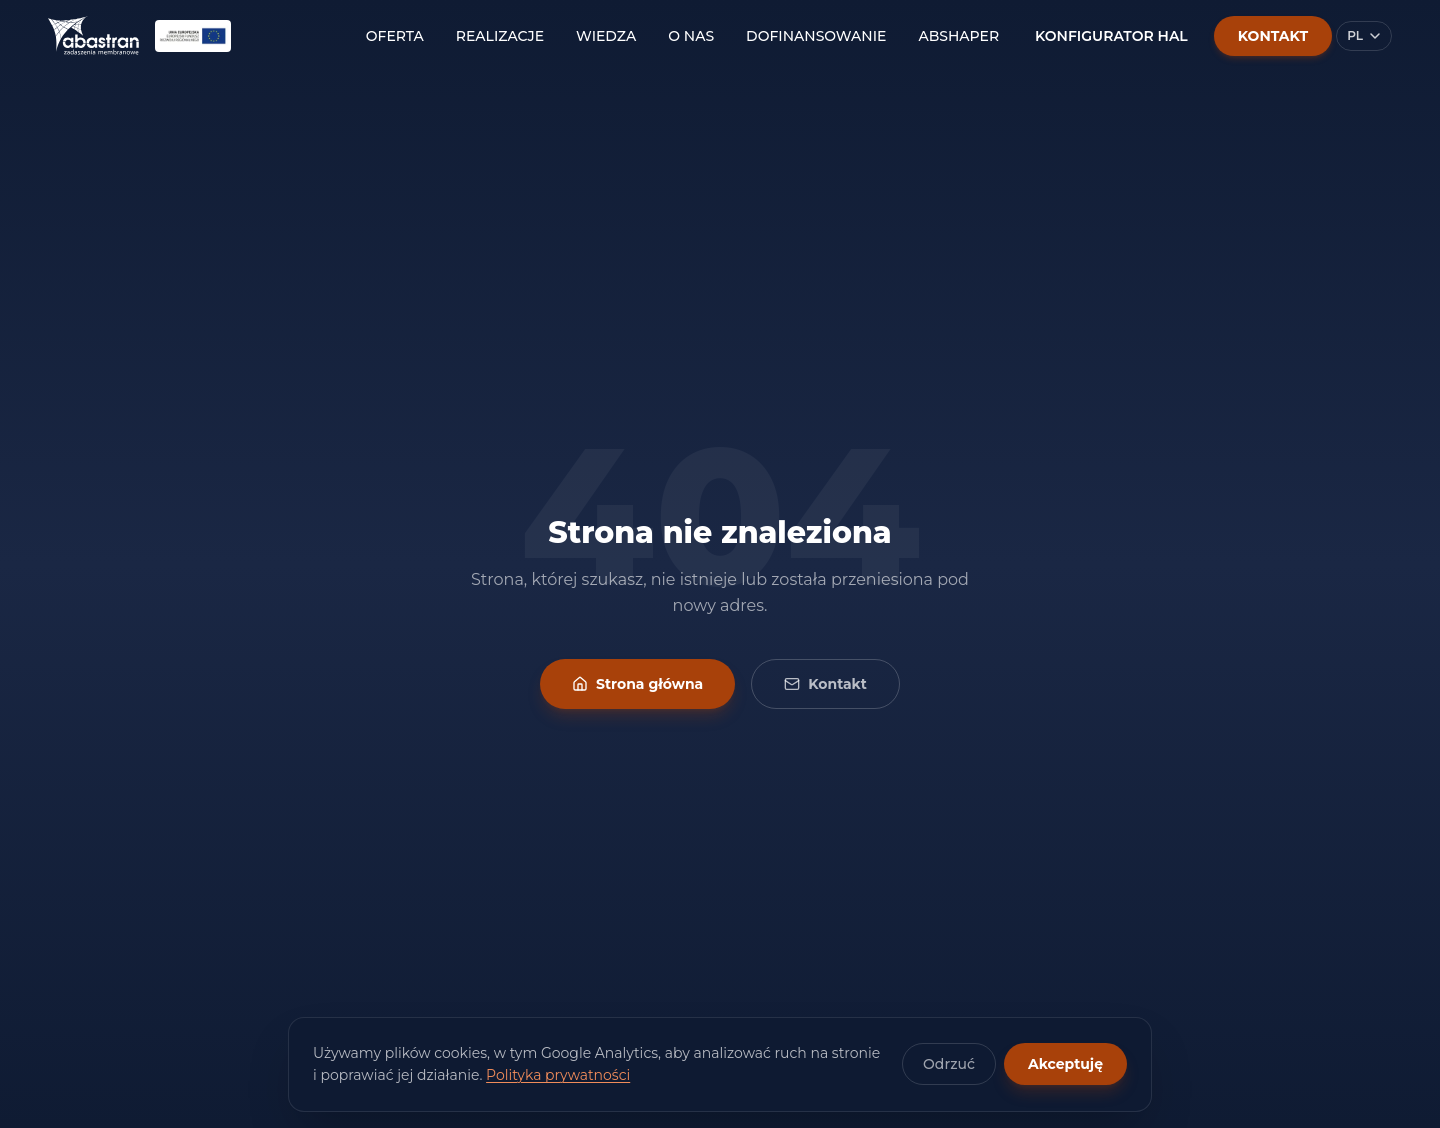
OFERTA (395, 36)
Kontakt (825, 684)
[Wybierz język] (1364, 36)
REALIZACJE (500, 36)
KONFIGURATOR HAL (1111, 36)
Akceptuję (1065, 1064)
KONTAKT (1273, 36)
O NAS (691, 36)
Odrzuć (949, 1064)
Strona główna (637, 684)
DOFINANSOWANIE (816, 36)
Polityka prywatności (558, 1075)
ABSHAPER (958, 36)
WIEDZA (606, 36)
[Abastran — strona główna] (93, 36)
